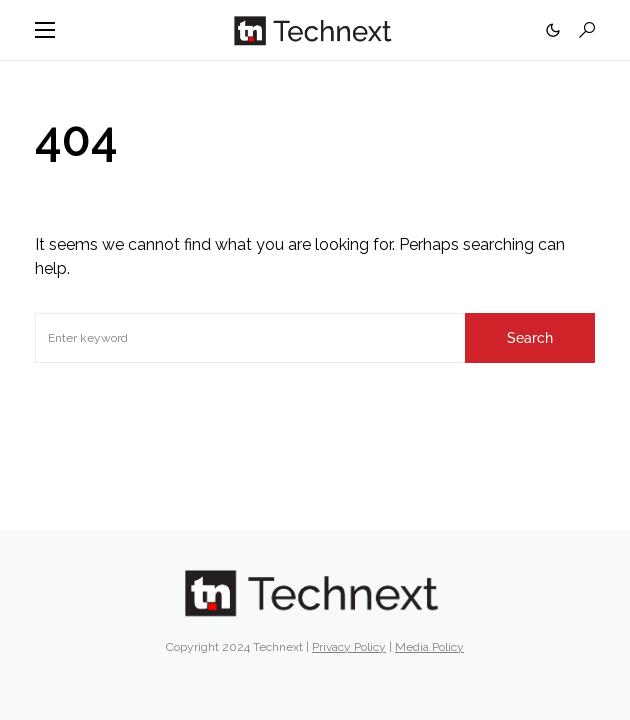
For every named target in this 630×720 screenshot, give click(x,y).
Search (530, 338)
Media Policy (429, 647)
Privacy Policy (349, 647)
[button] (45, 30)
